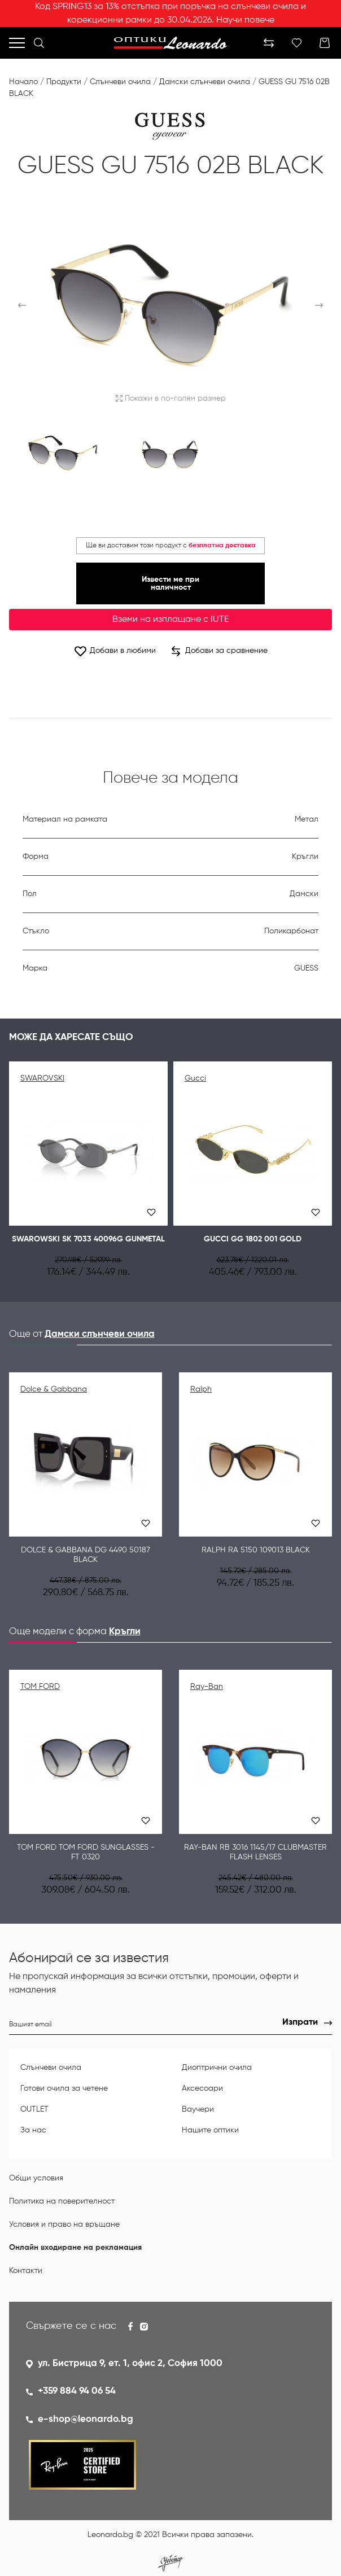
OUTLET (34, 2109)
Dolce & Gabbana (53, 1389)
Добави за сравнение (220, 651)
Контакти (25, 2271)
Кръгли (125, 1631)
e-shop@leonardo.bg (85, 2419)
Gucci (195, 1078)
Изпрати (300, 2022)
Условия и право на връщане (64, 2224)
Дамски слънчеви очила (204, 82)
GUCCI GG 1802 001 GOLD (252, 1239)
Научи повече (245, 20)
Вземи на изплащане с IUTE (170, 619)
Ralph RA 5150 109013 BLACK (256, 1550)
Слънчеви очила (120, 82)
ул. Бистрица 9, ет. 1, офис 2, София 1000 (130, 2363)
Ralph (201, 1389)
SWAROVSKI (42, 1078)
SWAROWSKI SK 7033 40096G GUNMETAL (88, 1239)
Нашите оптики (210, 2130)
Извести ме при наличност (170, 583)
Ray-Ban (206, 1687)
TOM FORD (40, 1687)
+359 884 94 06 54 (77, 2391)
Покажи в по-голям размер (171, 398)
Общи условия (36, 2178)
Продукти (63, 82)
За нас (33, 2130)
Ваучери (198, 2109)
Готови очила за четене (64, 2088)
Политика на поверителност (62, 2201)
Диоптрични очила (217, 2068)
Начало (23, 82)
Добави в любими (114, 651)
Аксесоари (202, 2088)
